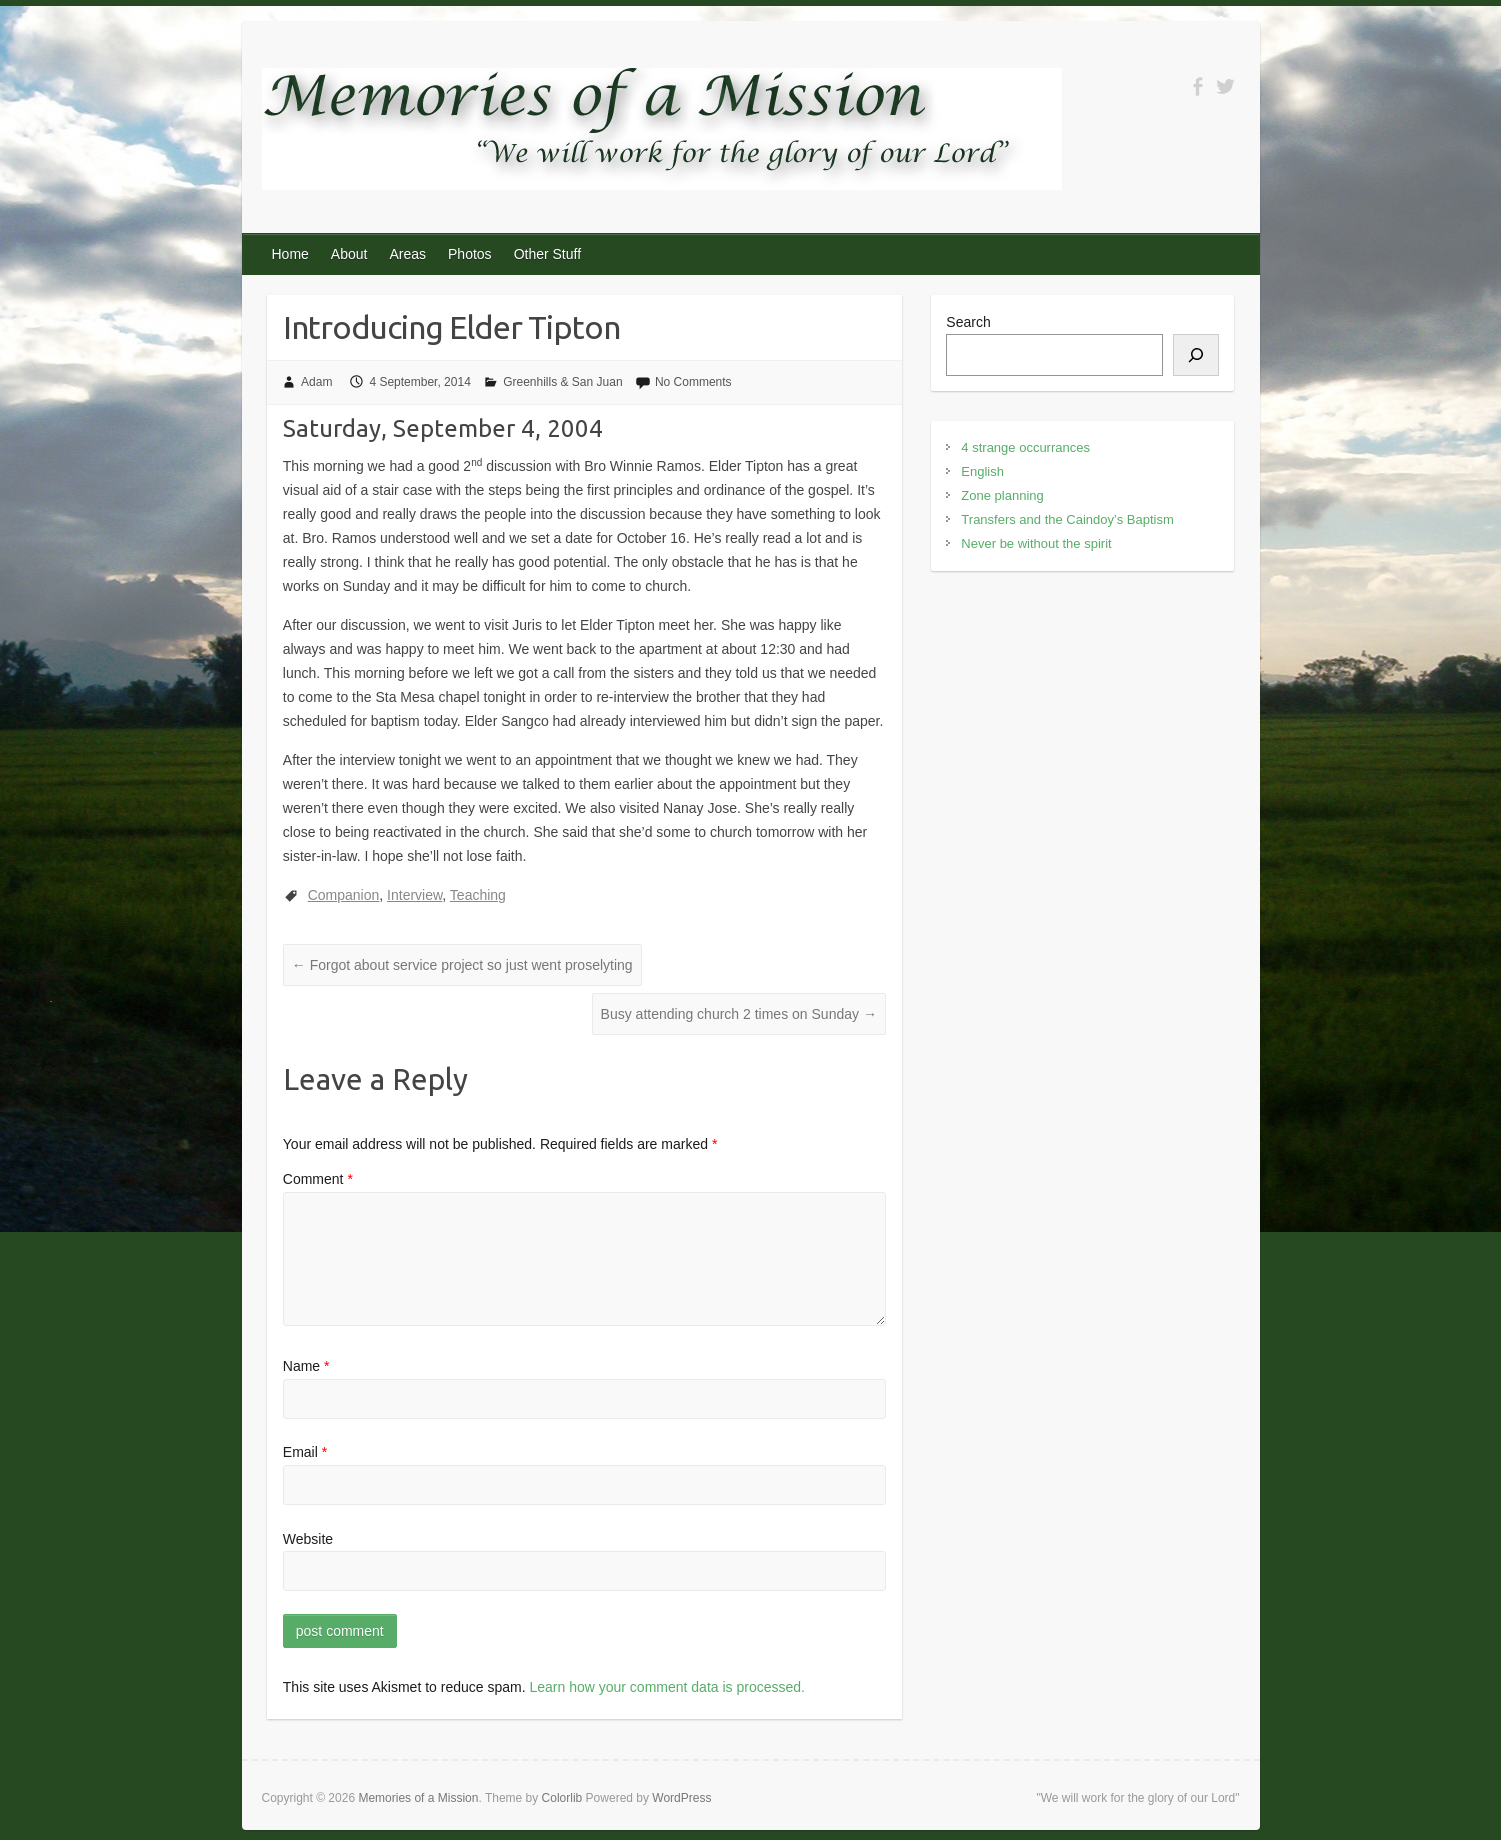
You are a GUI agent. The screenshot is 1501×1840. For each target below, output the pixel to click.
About (349, 254)
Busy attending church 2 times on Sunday (739, 1014)
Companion (344, 895)
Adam (316, 382)
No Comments (693, 382)
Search (968, 322)
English (982, 471)
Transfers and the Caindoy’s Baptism (1067, 519)
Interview (414, 895)
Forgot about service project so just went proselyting (462, 965)
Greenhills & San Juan (562, 382)
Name (306, 1366)
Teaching (478, 895)
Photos (470, 254)
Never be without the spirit (1036, 543)
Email (305, 1452)
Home (290, 254)
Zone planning (1002, 495)
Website (308, 1539)
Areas (407, 254)
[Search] (1196, 355)
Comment (318, 1179)
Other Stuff (547, 254)
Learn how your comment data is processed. (666, 1687)
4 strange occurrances (1025, 447)
